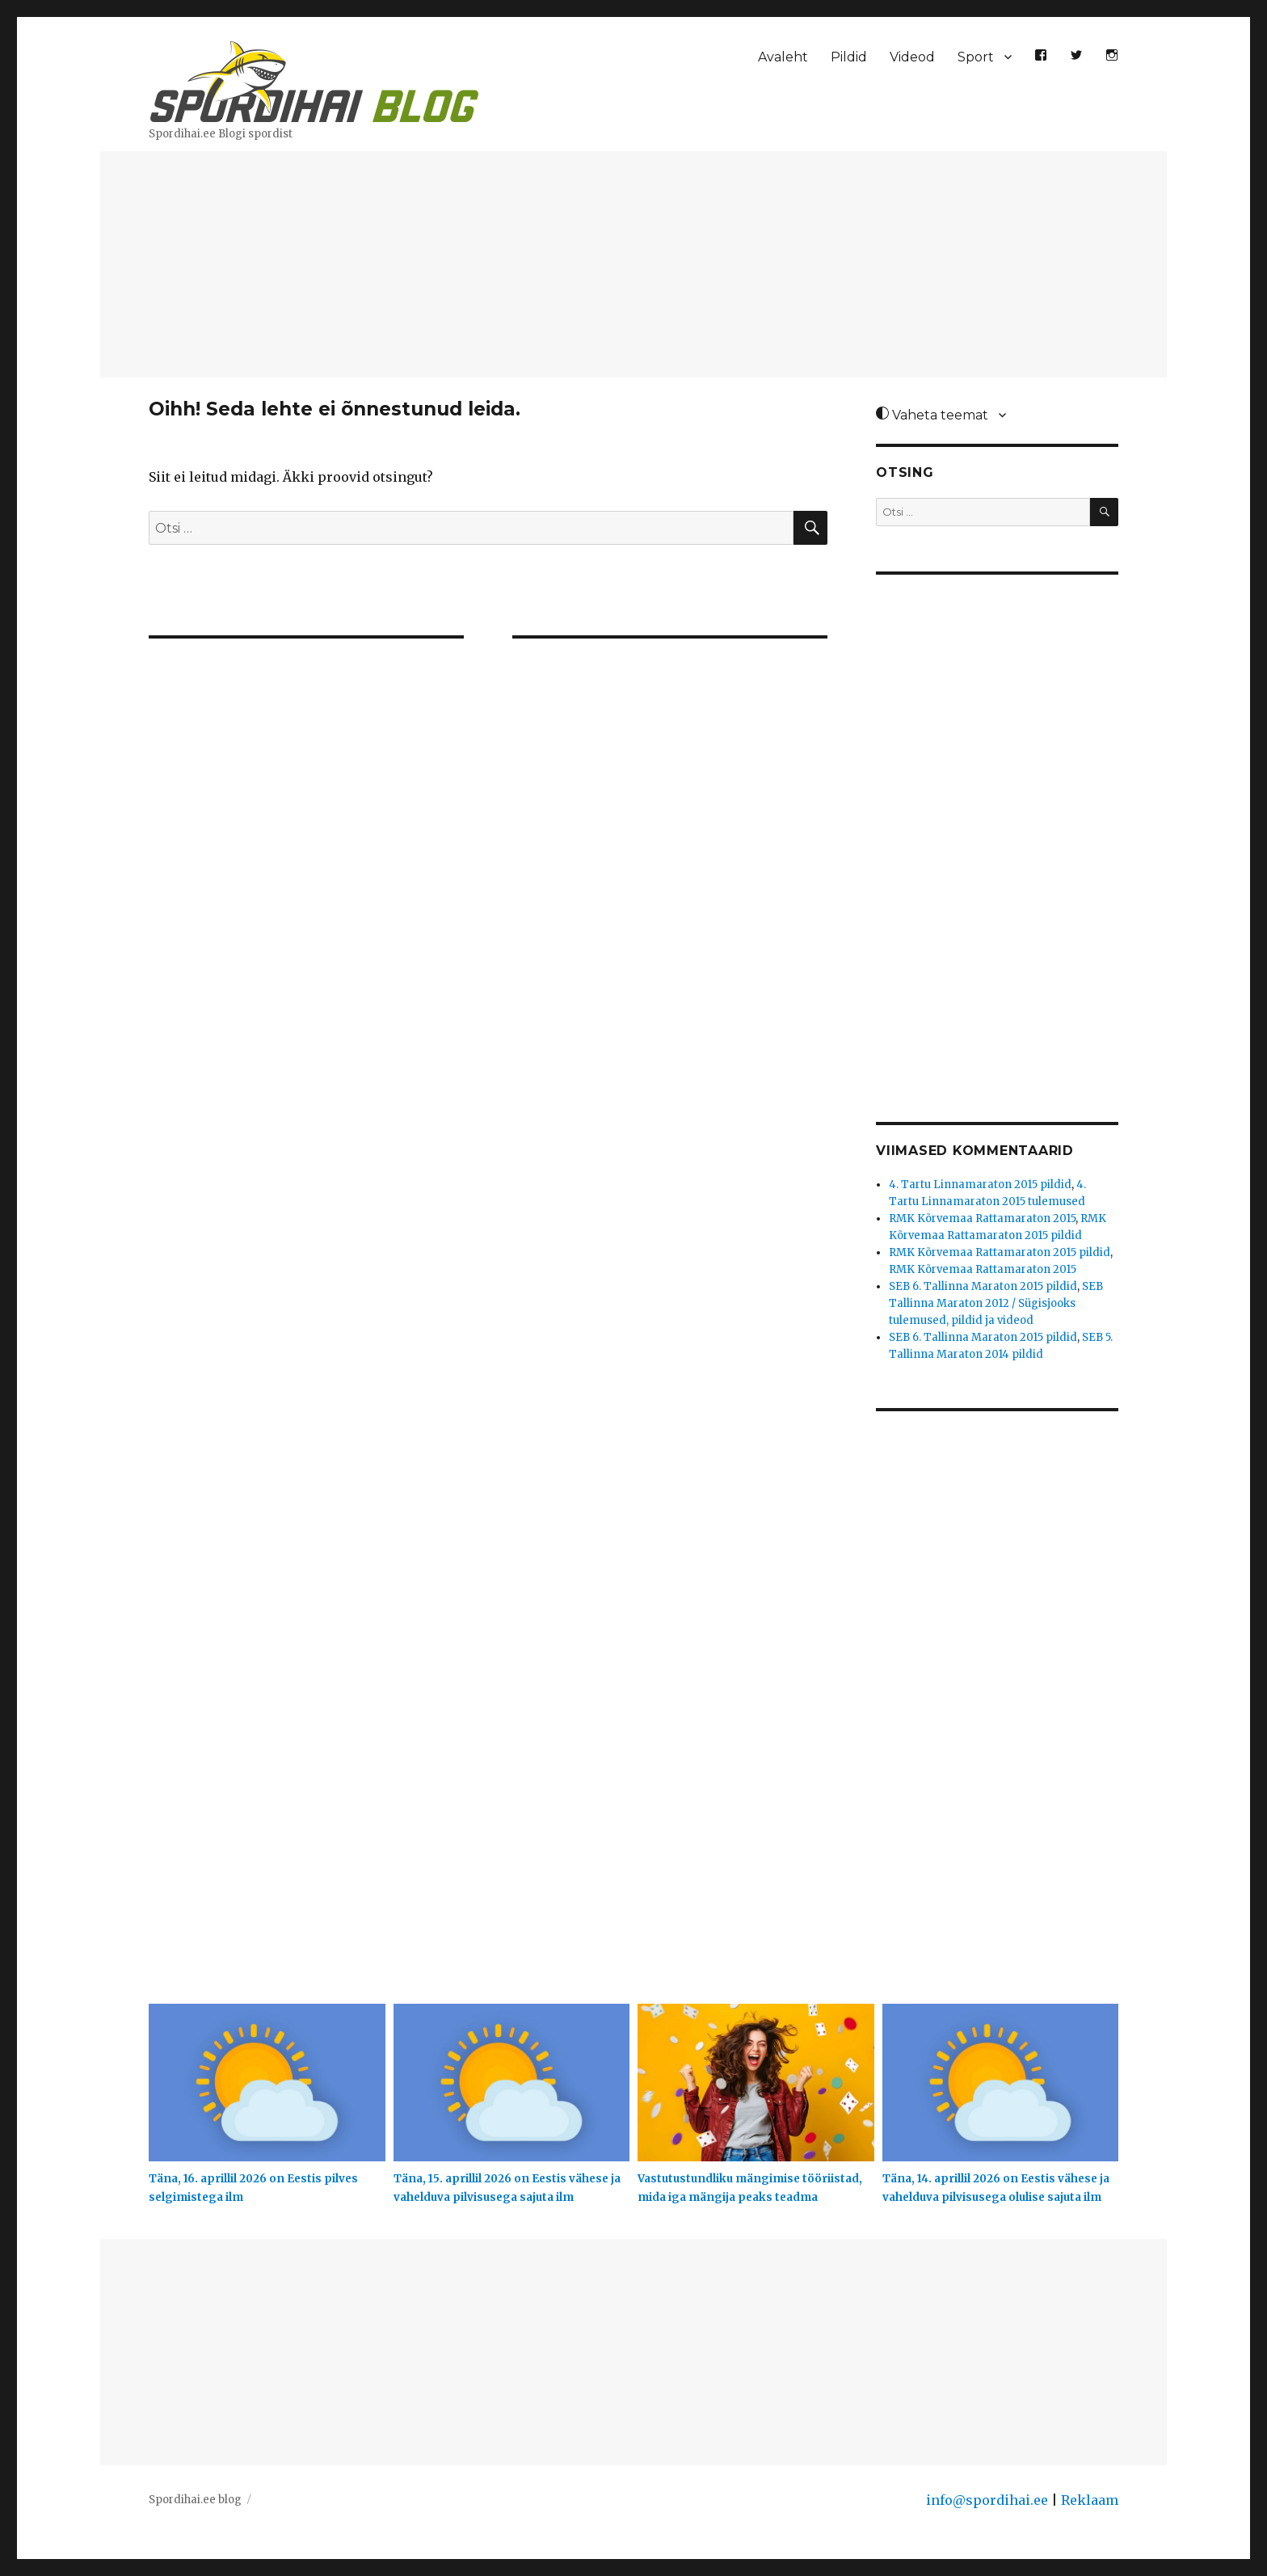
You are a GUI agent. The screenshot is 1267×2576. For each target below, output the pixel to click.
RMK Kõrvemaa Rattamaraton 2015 (982, 1218)
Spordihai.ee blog (195, 2499)
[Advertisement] (633, 266)
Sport (976, 57)
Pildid (849, 57)
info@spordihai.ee (987, 2500)
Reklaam (1089, 2500)
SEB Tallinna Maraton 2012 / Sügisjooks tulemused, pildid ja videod (996, 1303)
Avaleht (783, 57)
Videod (912, 57)
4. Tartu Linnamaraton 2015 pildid (980, 1184)
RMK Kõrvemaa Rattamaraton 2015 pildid (999, 1252)
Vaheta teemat (932, 415)
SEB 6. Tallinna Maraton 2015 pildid (983, 1286)
